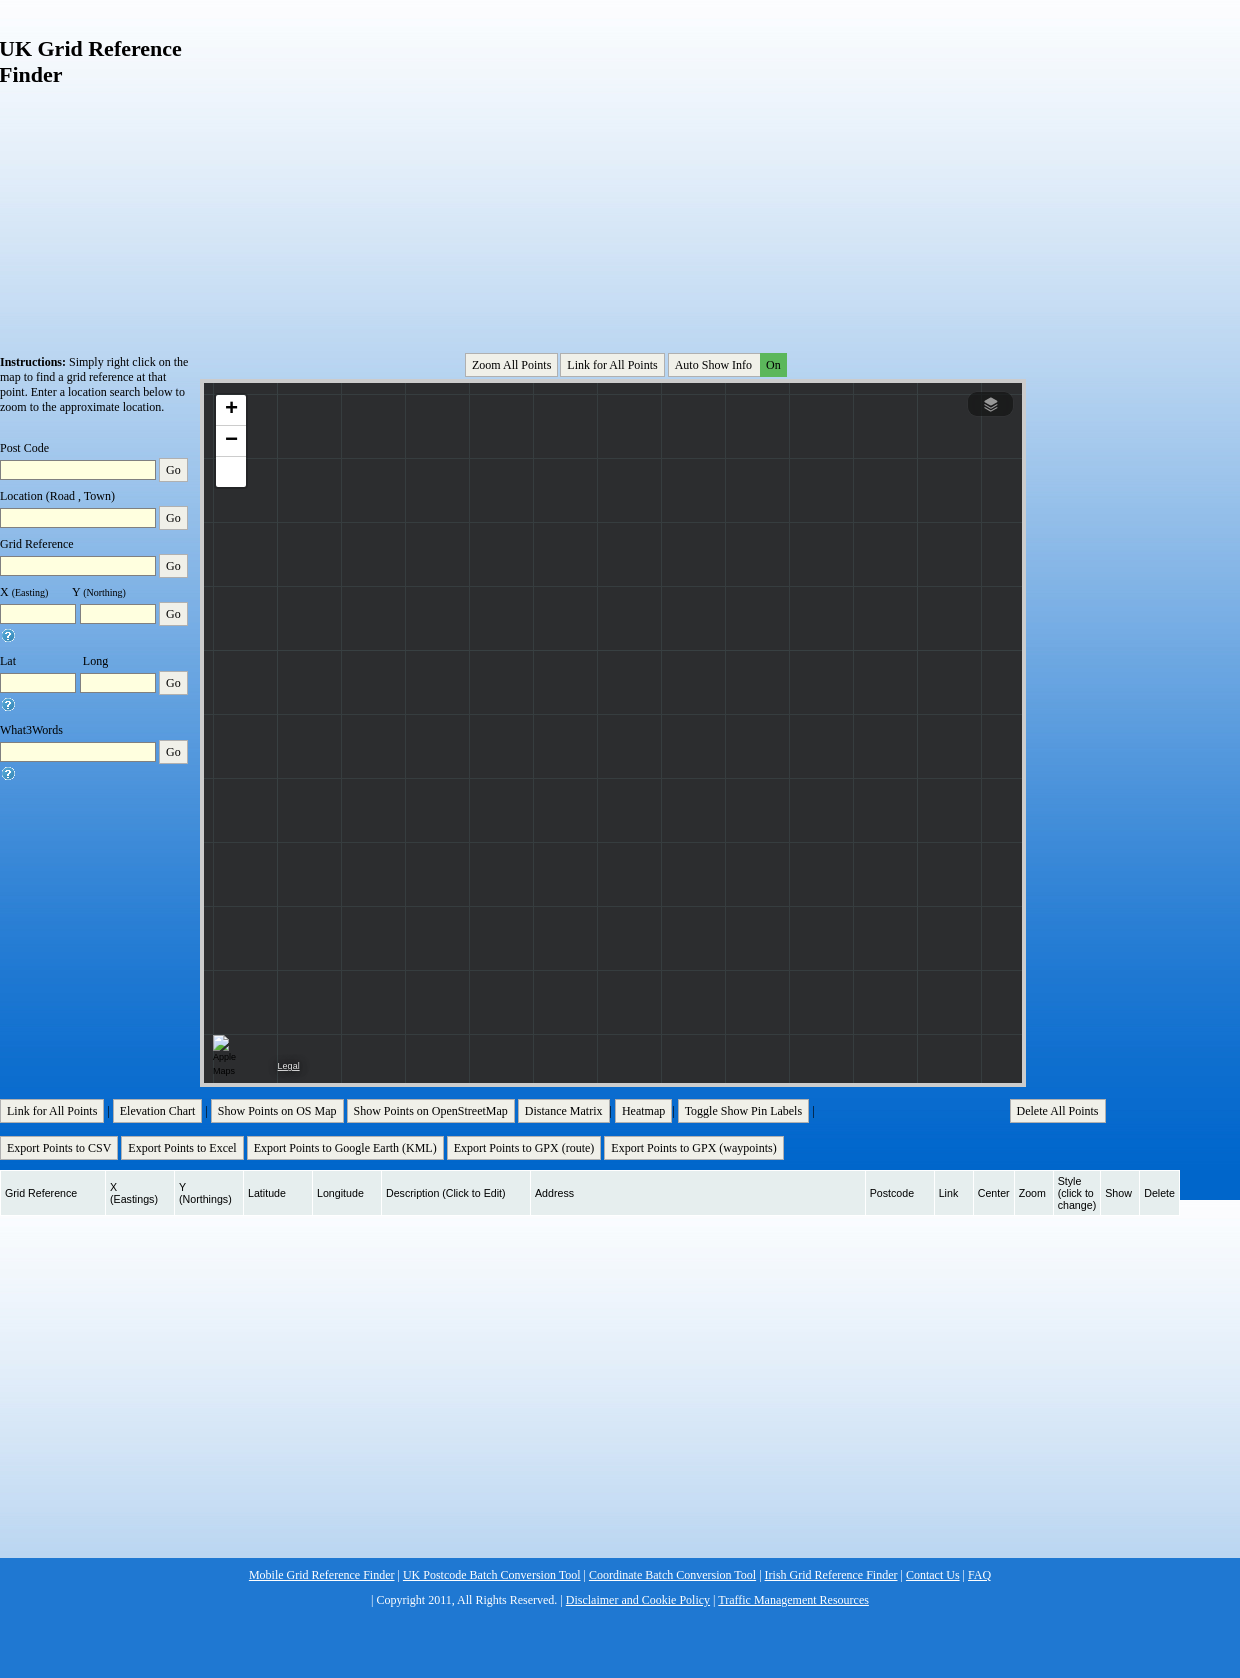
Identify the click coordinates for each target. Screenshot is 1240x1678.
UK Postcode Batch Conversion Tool (492, 1575)
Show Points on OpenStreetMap (431, 1111)
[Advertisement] (563, 164)
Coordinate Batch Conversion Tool (672, 1575)
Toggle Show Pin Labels (744, 1111)
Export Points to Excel (182, 1148)
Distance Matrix (564, 1111)
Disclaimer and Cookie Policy (638, 1600)
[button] (231, 410)
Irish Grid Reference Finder (831, 1575)
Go (173, 470)
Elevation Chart (158, 1111)
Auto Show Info (729, 365)
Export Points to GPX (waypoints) (693, 1148)
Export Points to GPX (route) (524, 1148)
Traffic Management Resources (793, 1600)
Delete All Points (1058, 1111)
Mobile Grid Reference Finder (322, 1575)
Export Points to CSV (59, 1148)
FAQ (979, 1575)
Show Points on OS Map (277, 1111)
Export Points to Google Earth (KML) (345, 1148)
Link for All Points (612, 365)
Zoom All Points (511, 365)
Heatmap (643, 1111)
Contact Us (933, 1575)
